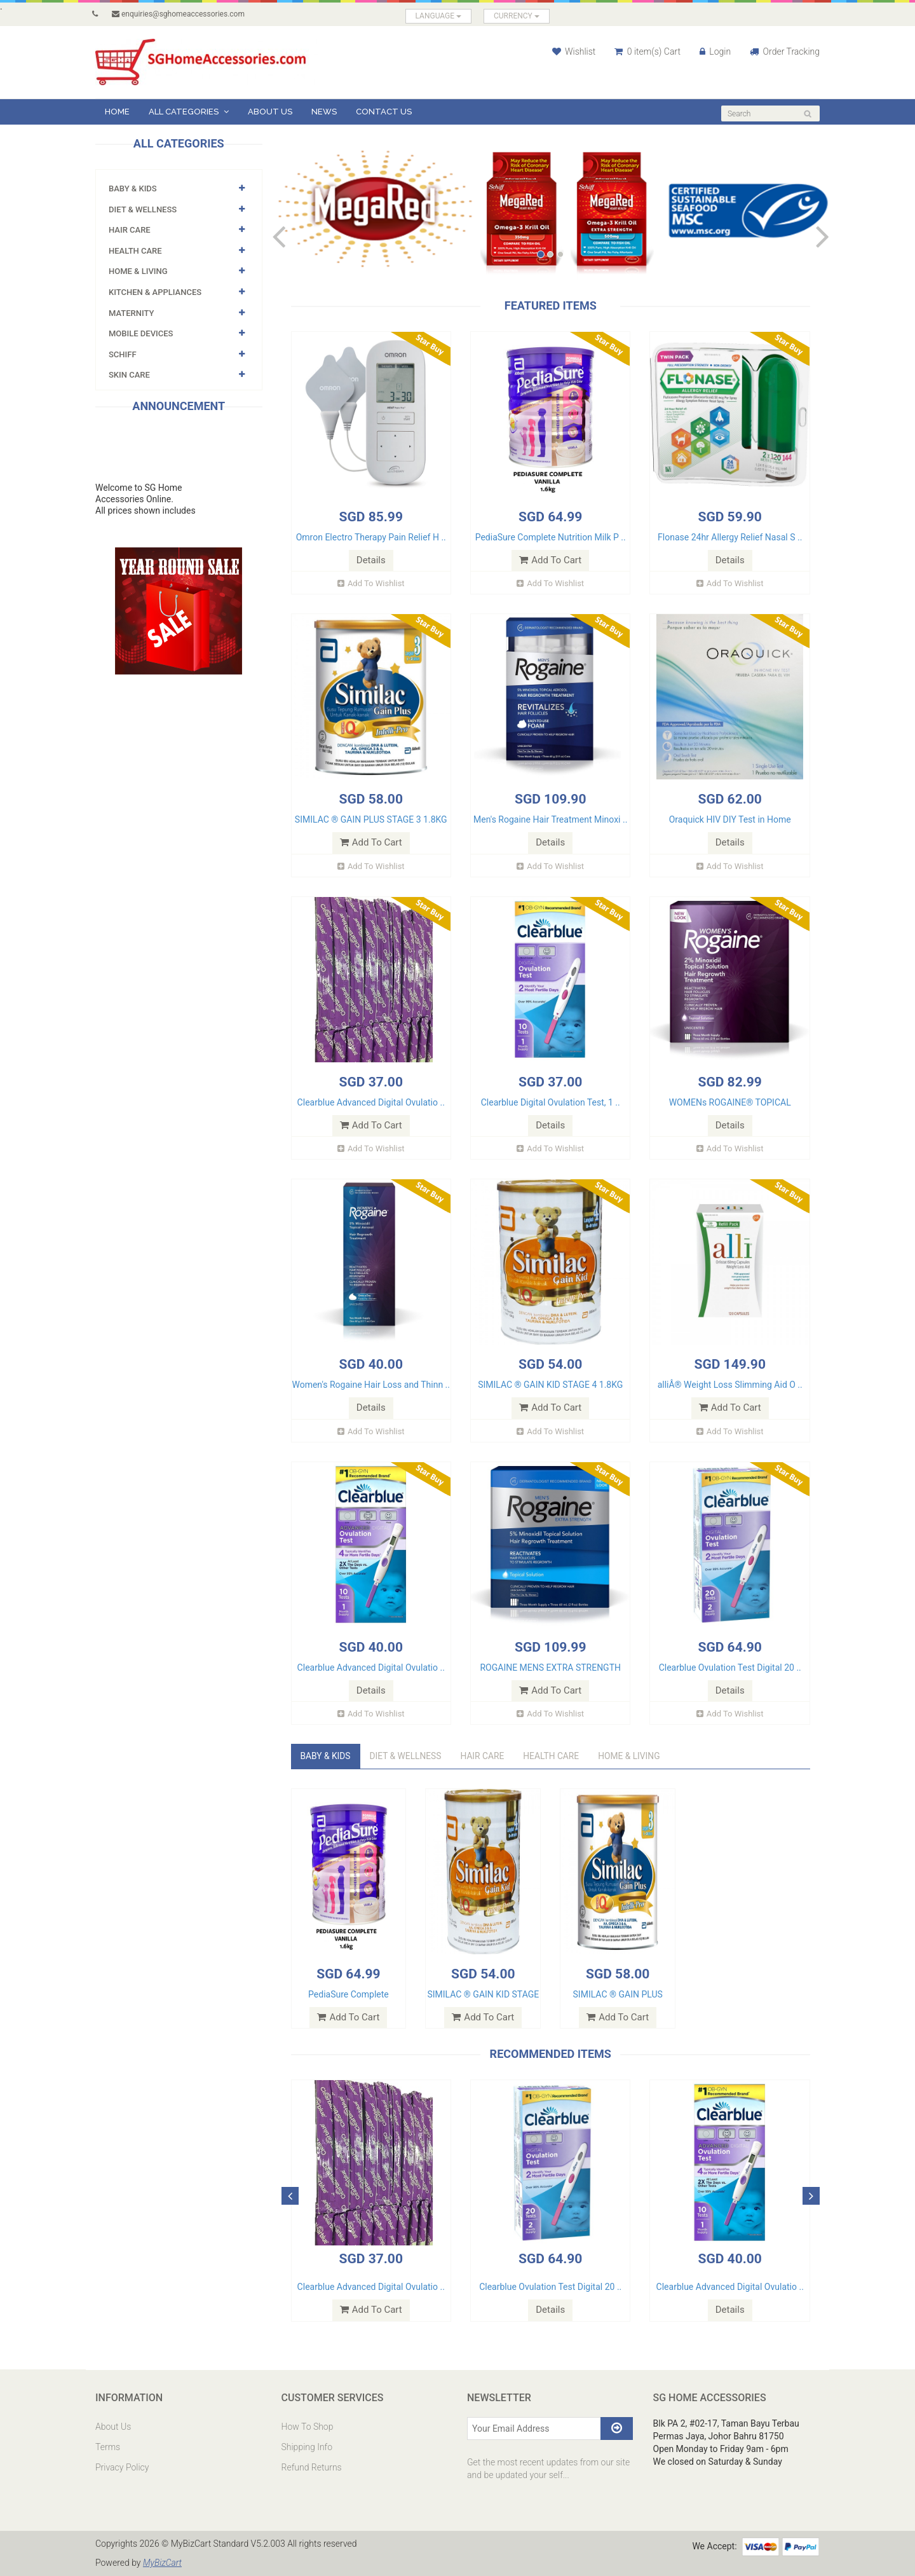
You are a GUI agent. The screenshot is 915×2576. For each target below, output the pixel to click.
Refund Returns (311, 2468)
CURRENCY (516, 15)
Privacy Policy (122, 2468)
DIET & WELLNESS (143, 209)
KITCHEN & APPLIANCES (155, 292)
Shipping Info (307, 2447)
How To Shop (307, 2427)
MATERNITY (131, 313)
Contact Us (384, 111)
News (324, 111)
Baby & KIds (133, 188)
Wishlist (574, 51)
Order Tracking (785, 51)
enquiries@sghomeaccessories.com (178, 14)
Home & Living (138, 271)
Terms (107, 2447)
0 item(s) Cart (647, 51)
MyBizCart (162, 2563)
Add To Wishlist (371, 583)
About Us (270, 111)
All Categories (189, 111)
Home (117, 111)
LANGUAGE (439, 15)
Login (715, 51)
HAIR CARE (130, 230)
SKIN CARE (129, 375)
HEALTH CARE (135, 251)
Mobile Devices (141, 333)
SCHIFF (123, 354)
